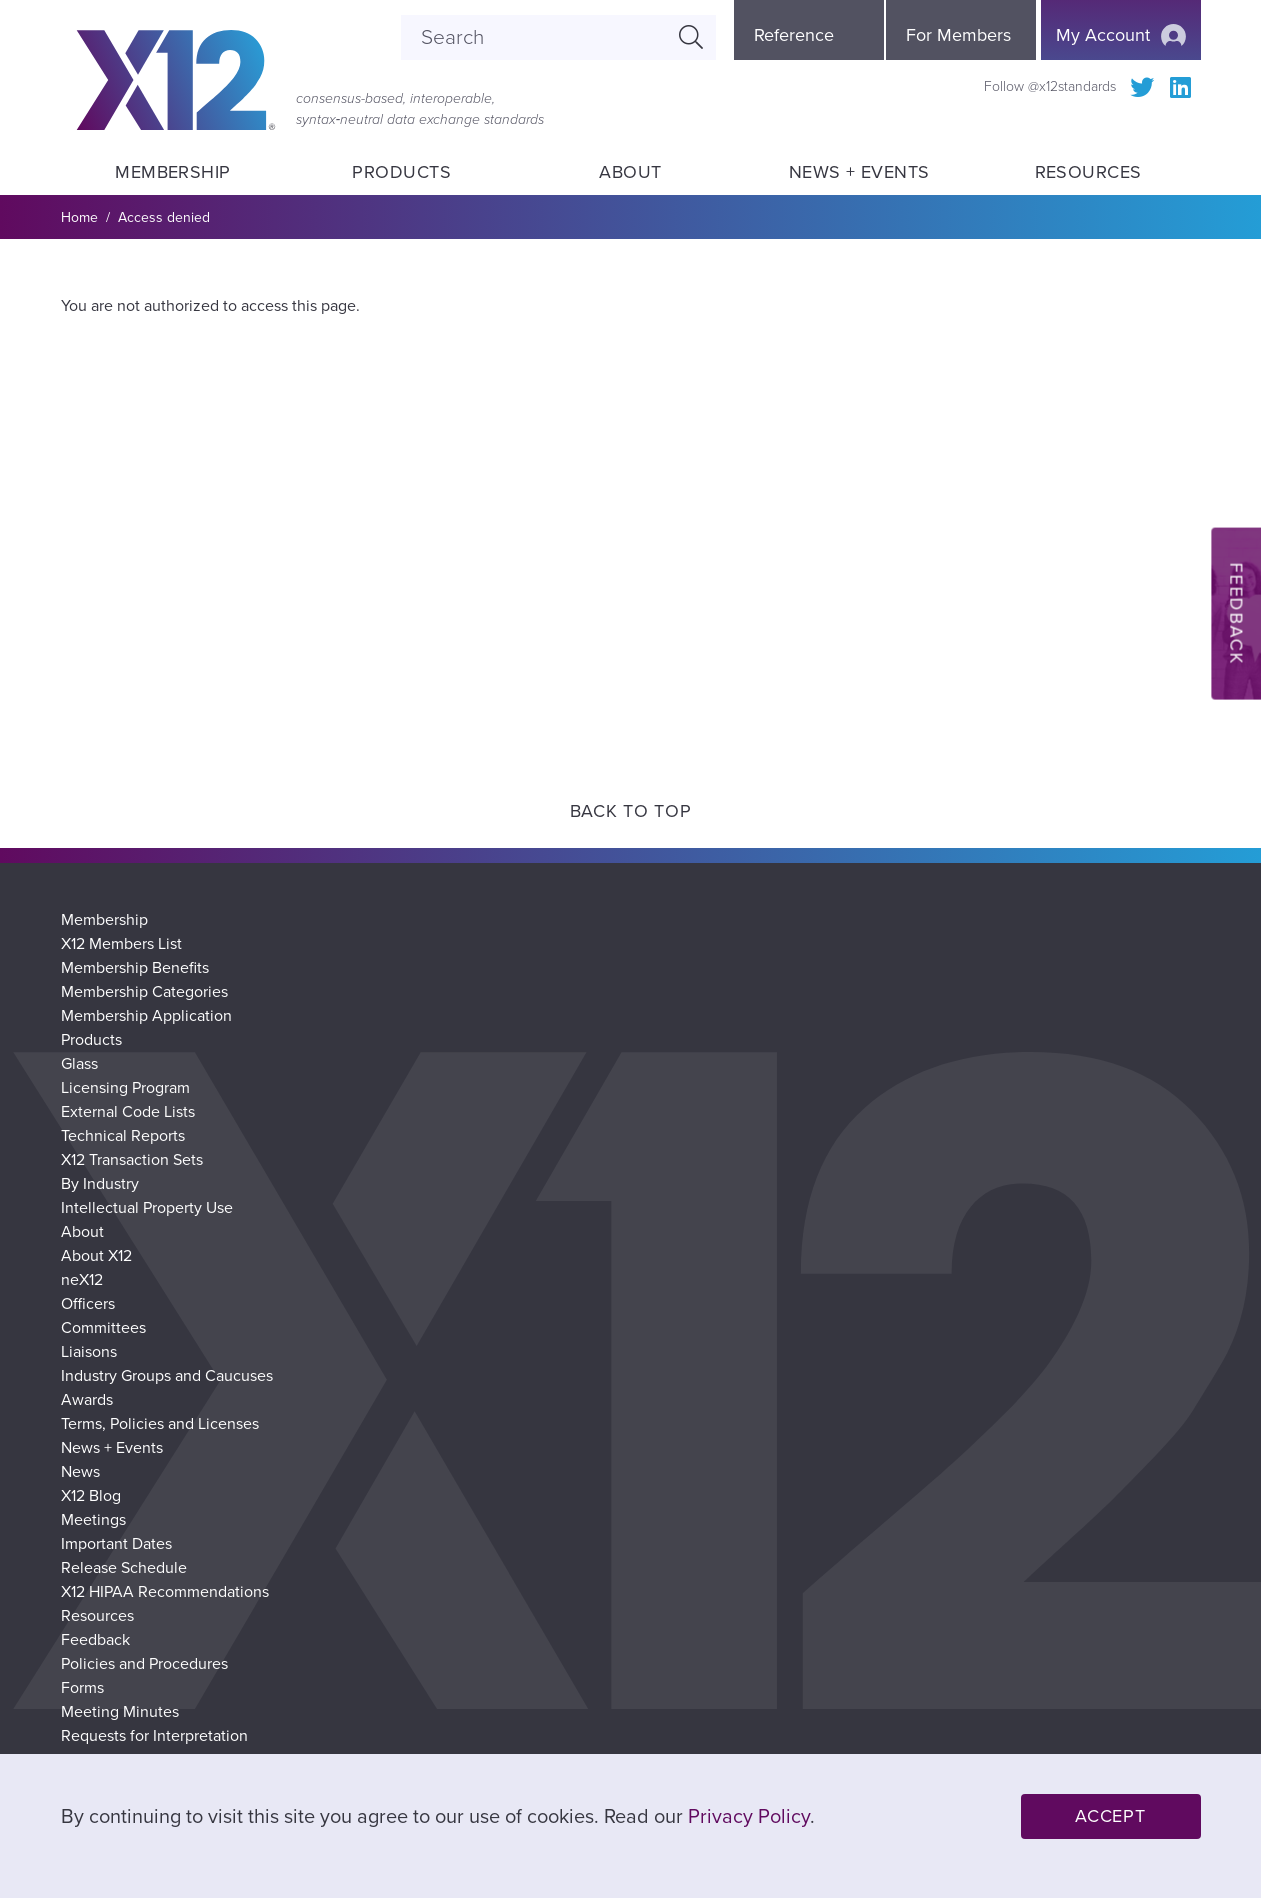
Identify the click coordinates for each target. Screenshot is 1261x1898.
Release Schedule (124, 1568)
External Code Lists (128, 1112)
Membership (173, 172)
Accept (1110, 1816)
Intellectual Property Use (147, 1208)
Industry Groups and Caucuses (167, 1376)
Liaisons (89, 1352)
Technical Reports (123, 1136)
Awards (87, 1400)
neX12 (82, 1280)
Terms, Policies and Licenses (160, 1424)
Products (401, 172)
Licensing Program (125, 1088)
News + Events (859, 172)
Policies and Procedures (144, 1664)
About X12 (96, 1256)
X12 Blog (91, 1496)
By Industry (100, 1184)
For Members (958, 35)
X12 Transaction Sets (132, 1160)
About (631, 172)
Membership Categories (144, 992)
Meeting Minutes (120, 1712)
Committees (103, 1328)
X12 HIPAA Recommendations (165, 1592)
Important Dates (116, 1544)
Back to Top (631, 811)
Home (79, 217)
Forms (82, 1688)
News (80, 1472)
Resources (1087, 172)
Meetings (93, 1520)
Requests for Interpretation (154, 1736)
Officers (88, 1304)
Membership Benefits (135, 968)
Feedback (95, 1640)
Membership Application (146, 1016)
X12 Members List (121, 944)
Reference (794, 35)
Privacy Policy (749, 1817)
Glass (79, 1064)
